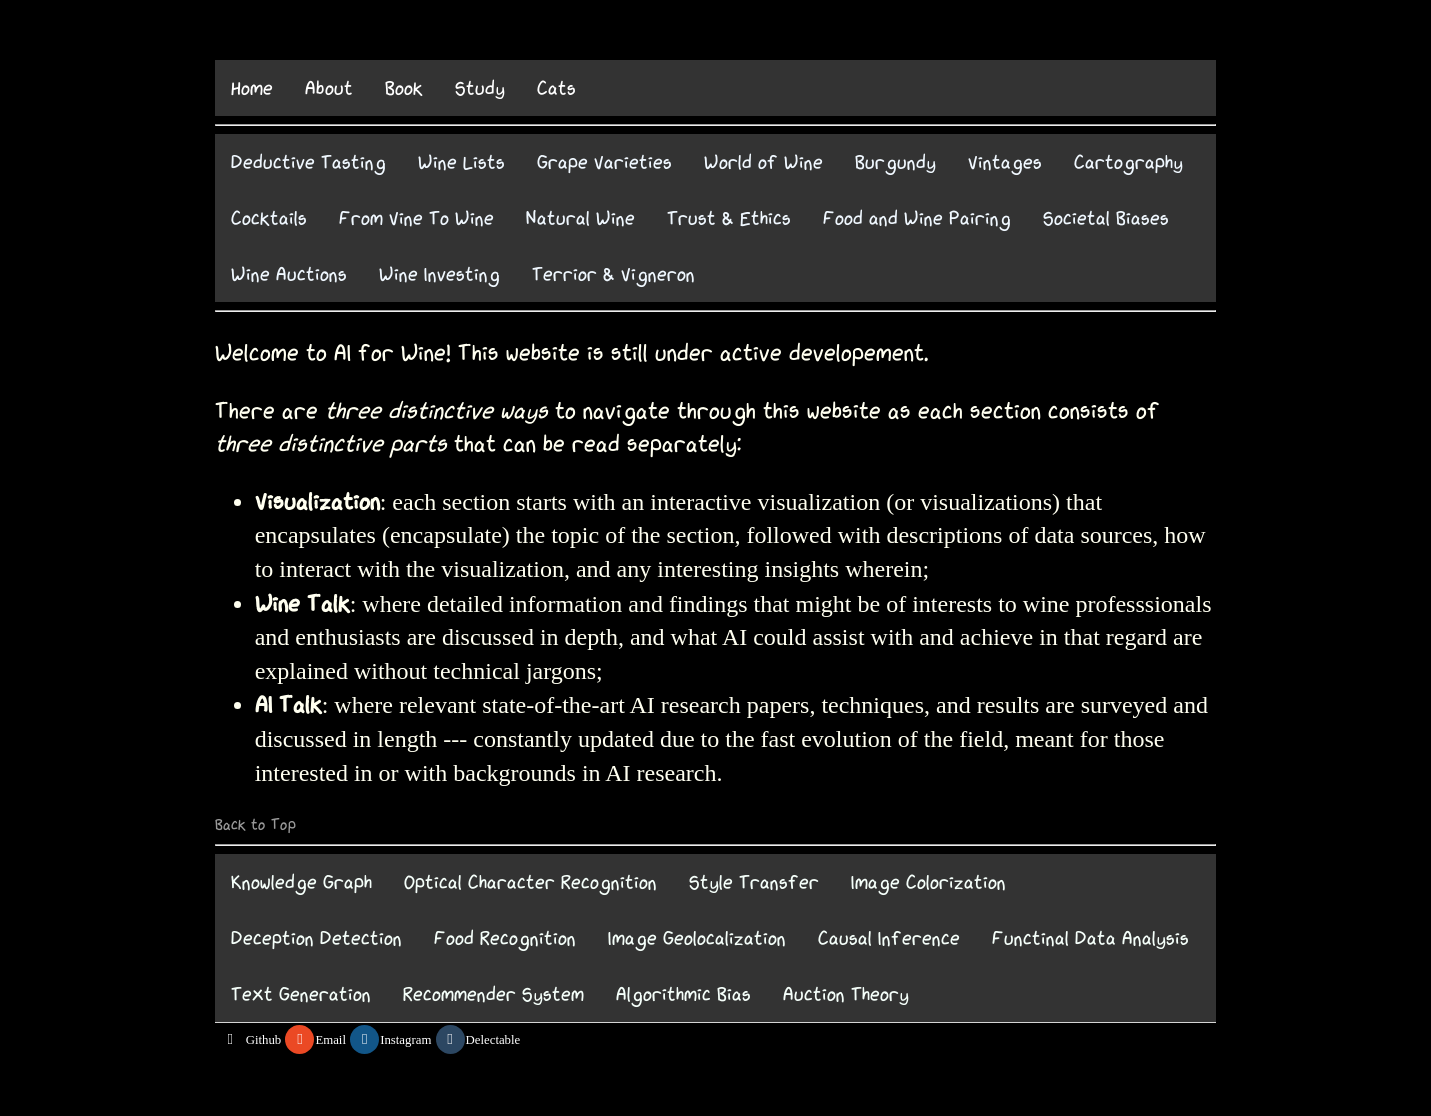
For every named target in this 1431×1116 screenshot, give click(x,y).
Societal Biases (1106, 218)
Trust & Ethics (729, 218)
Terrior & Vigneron (613, 274)
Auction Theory (846, 994)
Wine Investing (439, 274)
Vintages (1005, 162)
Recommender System (493, 994)
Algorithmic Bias (683, 994)
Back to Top (255, 824)
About (329, 88)
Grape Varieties (604, 162)
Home (252, 88)
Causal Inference (889, 938)
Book (404, 88)
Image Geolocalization (697, 938)
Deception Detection (316, 938)
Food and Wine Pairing (917, 218)
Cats (556, 88)
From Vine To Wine (416, 218)
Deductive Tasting (308, 162)
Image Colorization (928, 882)
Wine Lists (461, 162)
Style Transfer (754, 882)
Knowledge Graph (301, 882)
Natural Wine (580, 218)
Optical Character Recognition (530, 882)
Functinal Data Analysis (1090, 938)
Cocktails (269, 218)
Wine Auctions (289, 274)
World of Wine (763, 162)
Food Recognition (505, 938)
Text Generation (301, 994)
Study (480, 88)
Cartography (1128, 162)
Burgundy (895, 162)
